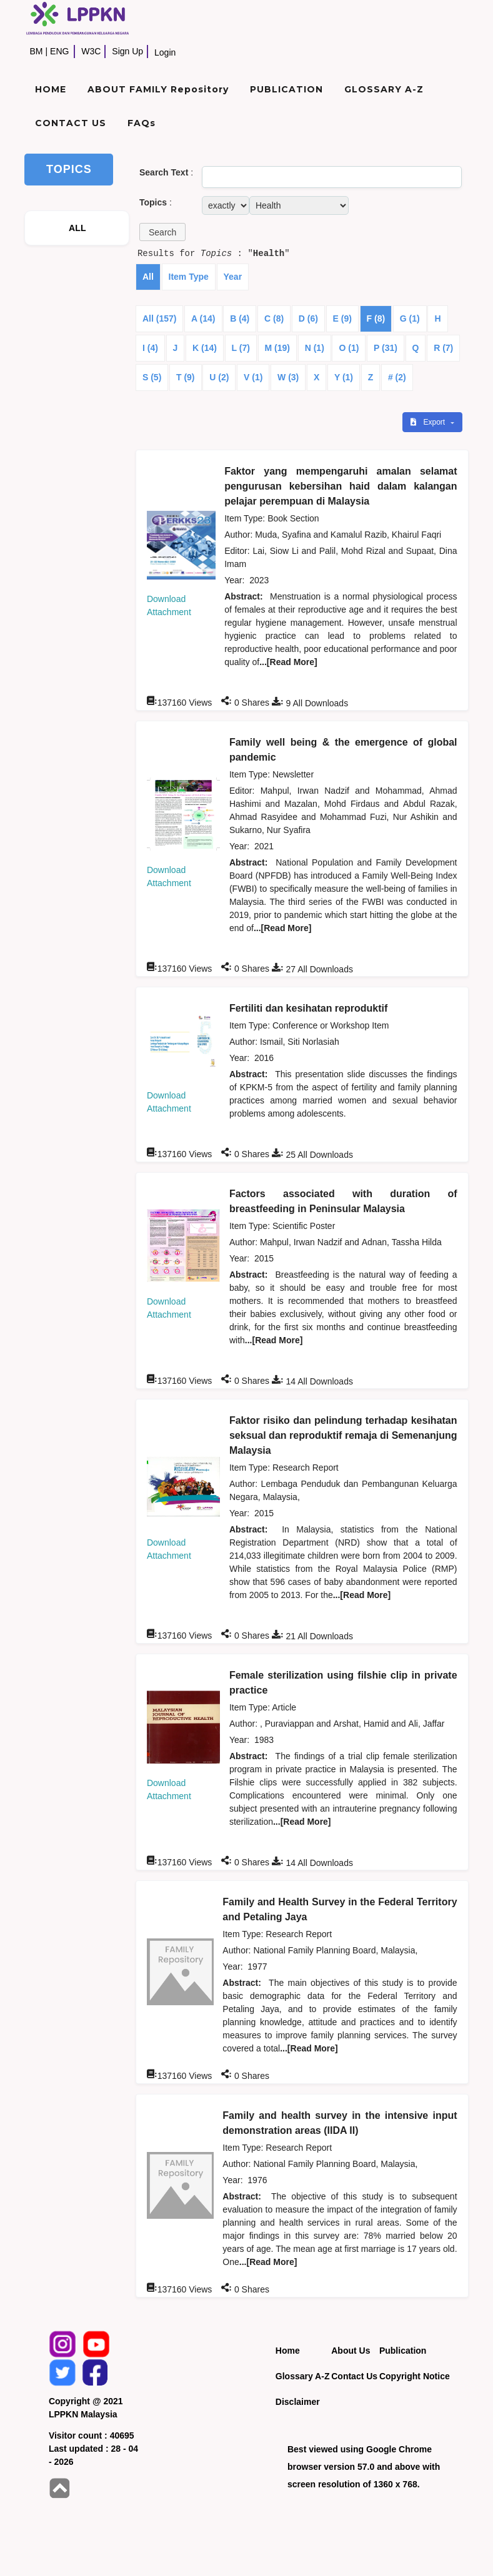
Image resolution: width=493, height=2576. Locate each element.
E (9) (342, 318)
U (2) (219, 377)
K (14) (204, 348)
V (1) (253, 377)
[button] (162, 232)
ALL (77, 228)
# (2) (397, 377)
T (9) (185, 377)
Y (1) (343, 377)
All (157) (159, 318)
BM (35, 51)
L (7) (241, 348)
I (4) (150, 348)
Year (233, 277)
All (148, 277)
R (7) (443, 348)
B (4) (239, 318)
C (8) (274, 318)
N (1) (314, 348)
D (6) (308, 318)
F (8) (376, 318)
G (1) (410, 318)
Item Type (189, 277)
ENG (59, 51)
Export (429, 422)
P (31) (385, 348)
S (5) (151, 377)
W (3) (288, 377)
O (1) (349, 348)
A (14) (203, 318)
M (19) (277, 348)
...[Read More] (288, 662)
